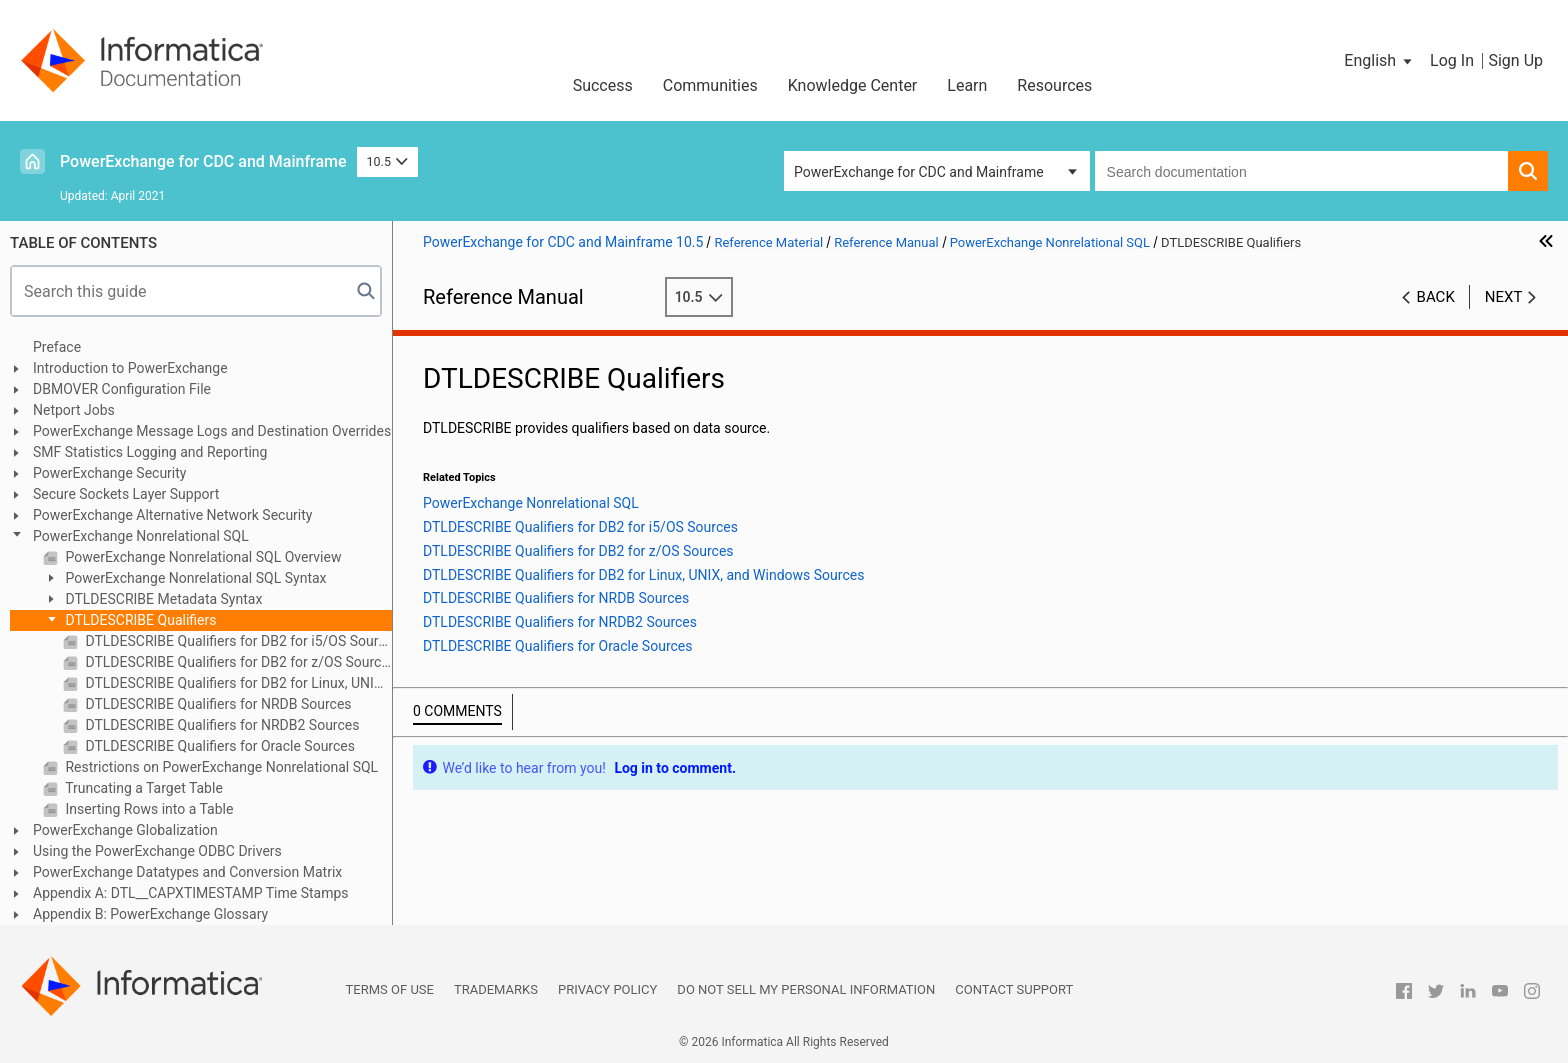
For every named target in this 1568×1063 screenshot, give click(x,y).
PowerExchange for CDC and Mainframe (203, 161)
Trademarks (496, 989)
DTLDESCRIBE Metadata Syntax (162, 599)
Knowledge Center (853, 85)
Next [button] (1504, 297)
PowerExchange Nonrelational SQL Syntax (194, 578)
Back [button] (1436, 297)
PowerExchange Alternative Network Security (172, 515)
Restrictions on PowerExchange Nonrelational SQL (220, 767)
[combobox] (1301, 171)
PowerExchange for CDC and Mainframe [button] (919, 172)
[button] (1379, 61)
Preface (57, 347)
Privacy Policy (607, 989)
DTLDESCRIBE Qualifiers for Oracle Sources (218, 746)
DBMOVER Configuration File (122, 389)
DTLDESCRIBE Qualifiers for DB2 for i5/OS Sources (237, 641)
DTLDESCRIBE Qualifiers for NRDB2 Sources (220, 725)
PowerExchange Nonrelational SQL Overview (201, 557)
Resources (1054, 85)
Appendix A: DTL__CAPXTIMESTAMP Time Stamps (191, 893)
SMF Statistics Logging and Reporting (150, 452)
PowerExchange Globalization (125, 830)
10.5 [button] (388, 161)
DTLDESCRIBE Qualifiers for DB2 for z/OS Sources (237, 662)
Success (603, 85)
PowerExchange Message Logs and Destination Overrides (212, 431)
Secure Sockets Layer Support (126, 494)
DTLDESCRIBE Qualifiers (139, 620)
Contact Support (1014, 989)
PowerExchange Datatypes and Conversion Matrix (187, 872)
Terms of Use (390, 989)
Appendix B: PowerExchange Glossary (150, 914)
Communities (710, 85)
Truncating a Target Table (142, 788)
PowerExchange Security (109, 473)
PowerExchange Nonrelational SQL (141, 536)
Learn (967, 85)
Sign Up (1515, 60)
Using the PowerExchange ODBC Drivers (157, 851)
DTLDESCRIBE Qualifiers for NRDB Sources (217, 704)
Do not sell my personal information (806, 989)
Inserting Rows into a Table (147, 809)
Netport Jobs (74, 410)
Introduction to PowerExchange (130, 368)
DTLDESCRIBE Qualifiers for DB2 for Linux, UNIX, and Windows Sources (237, 683)
